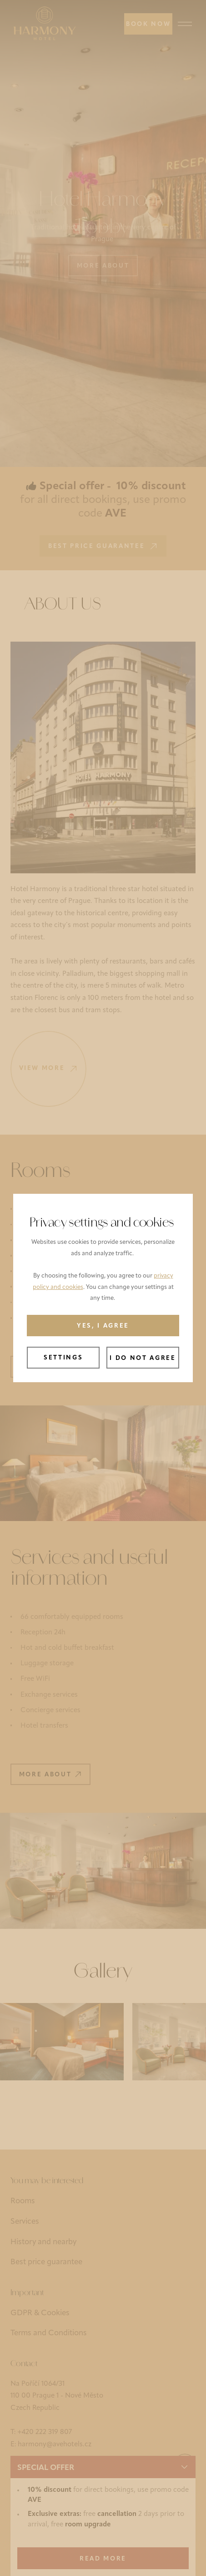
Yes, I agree (103, 1326)
